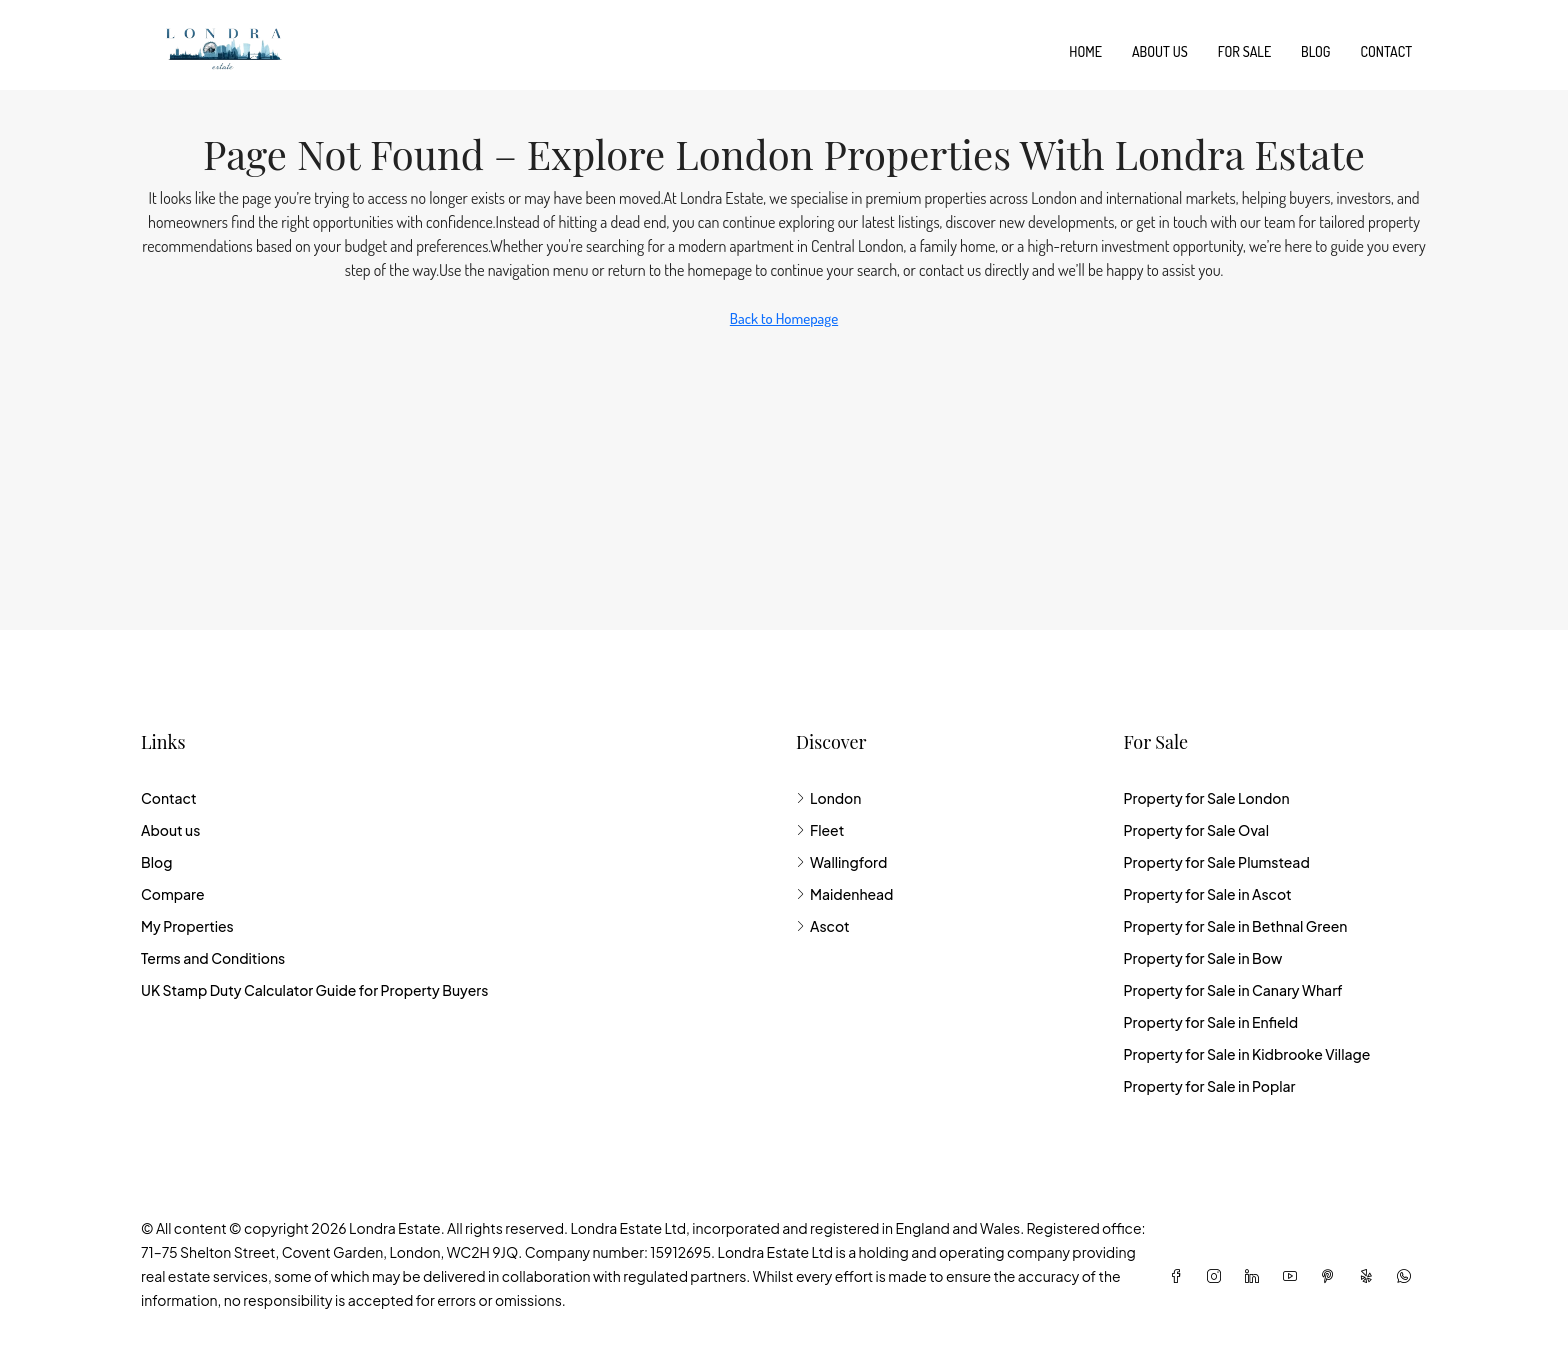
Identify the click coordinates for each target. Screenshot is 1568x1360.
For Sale (1244, 51)
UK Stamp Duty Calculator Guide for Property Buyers (314, 990)
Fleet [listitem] (820, 830)
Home (1085, 51)
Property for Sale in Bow (1202, 958)
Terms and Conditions (213, 958)
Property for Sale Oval (1195, 830)
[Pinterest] (1332, 1276)
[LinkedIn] (1256, 1276)
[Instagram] (1218, 1276)
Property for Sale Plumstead (1216, 862)
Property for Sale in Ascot (1207, 894)
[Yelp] (1370, 1276)
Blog (1315, 51)
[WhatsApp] (1408, 1276)
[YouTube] (1294, 1276)
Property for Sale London (1206, 798)
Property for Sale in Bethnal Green (1235, 926)
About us (1160, 51)
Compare (173, 894)
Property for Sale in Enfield (1210, 1022)
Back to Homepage (784, 318)
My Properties (187, 926)
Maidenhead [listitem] (844, 894)
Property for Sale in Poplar (1209, 1086)
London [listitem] (828, 798)
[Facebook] (1180, 1276)
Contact (1386, 51)
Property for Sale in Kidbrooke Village (1246, 1054)
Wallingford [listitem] (841, 862)
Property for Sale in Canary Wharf (1232, 990)
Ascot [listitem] (823, 926)
